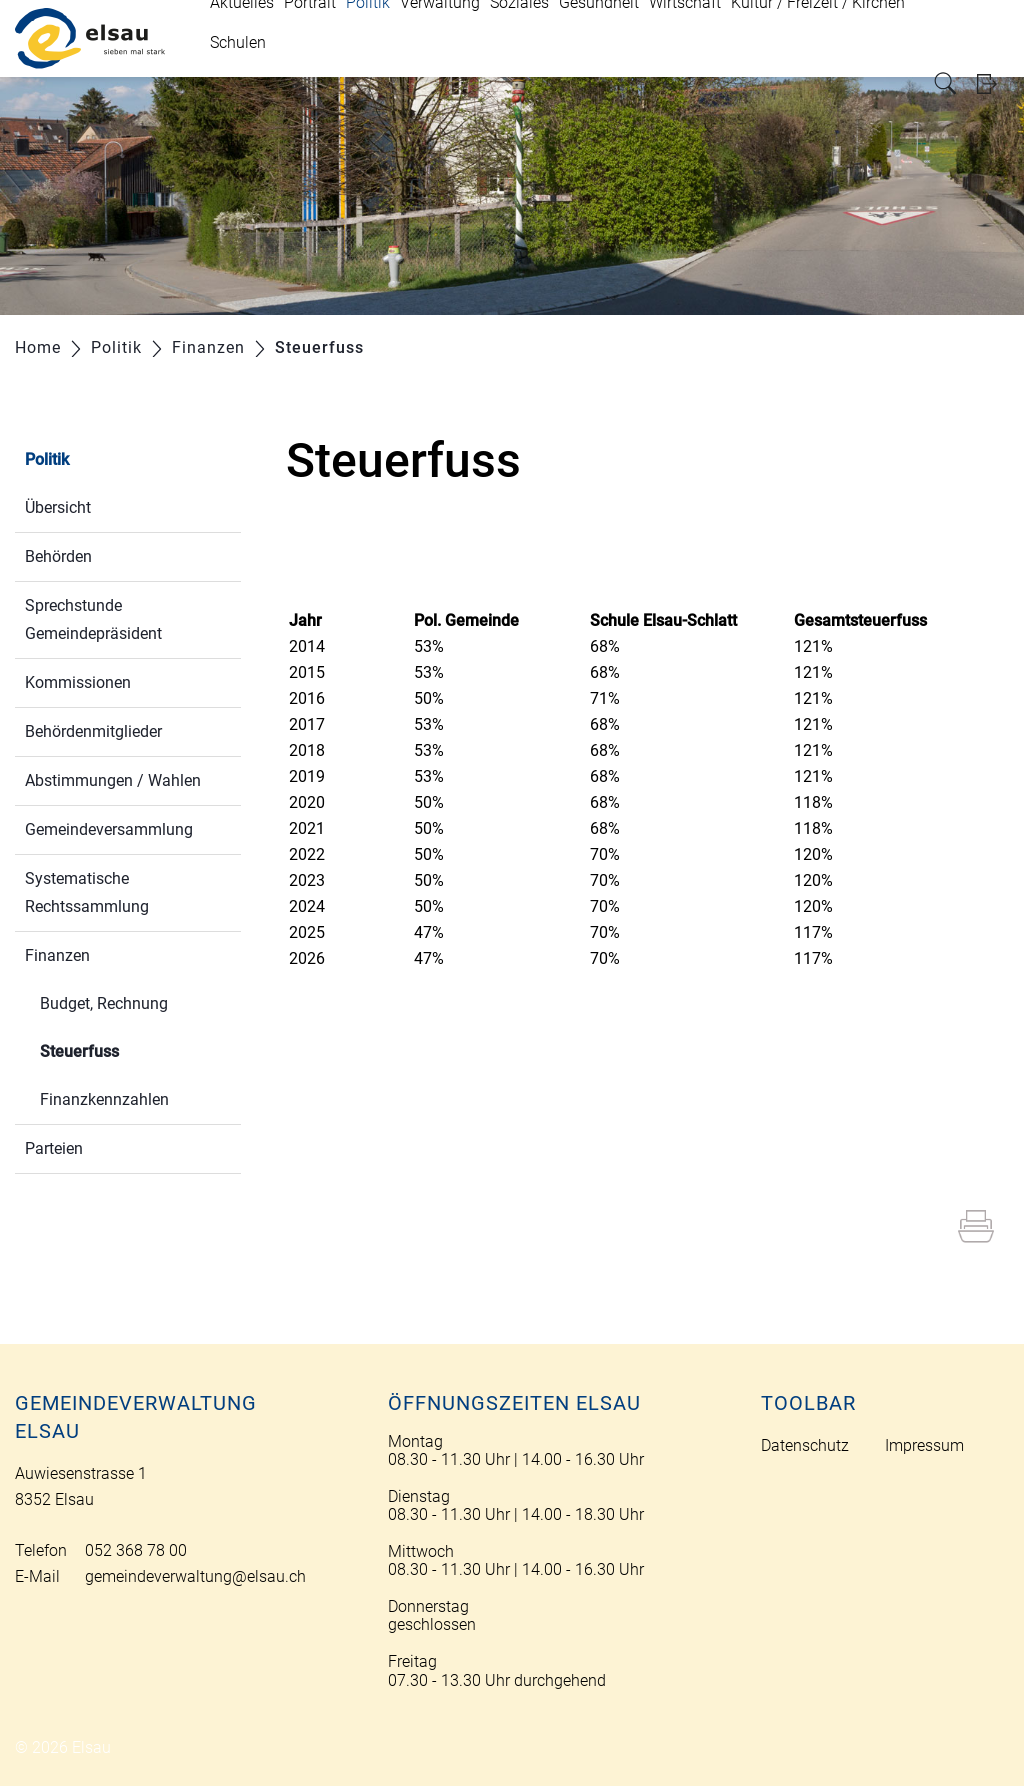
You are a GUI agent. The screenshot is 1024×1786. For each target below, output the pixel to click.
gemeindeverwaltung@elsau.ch (195, 1576)
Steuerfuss (127, 1049)
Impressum (924, 1445)
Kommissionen (78, 682)
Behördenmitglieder (93, 731)
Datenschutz (805, 1445)
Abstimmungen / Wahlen (113, 780)
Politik (47, 459)
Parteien (54, 1148)
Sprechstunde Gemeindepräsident (93, 619)
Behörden (58, 556)
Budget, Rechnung (104, 1003)
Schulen (238, 42)
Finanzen (57, 955)
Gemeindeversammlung (109, 829)
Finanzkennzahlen (104, 1099)
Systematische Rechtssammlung (87, 892)
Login (993, 83)
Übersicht (58, 507)
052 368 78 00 (136, 1550)
